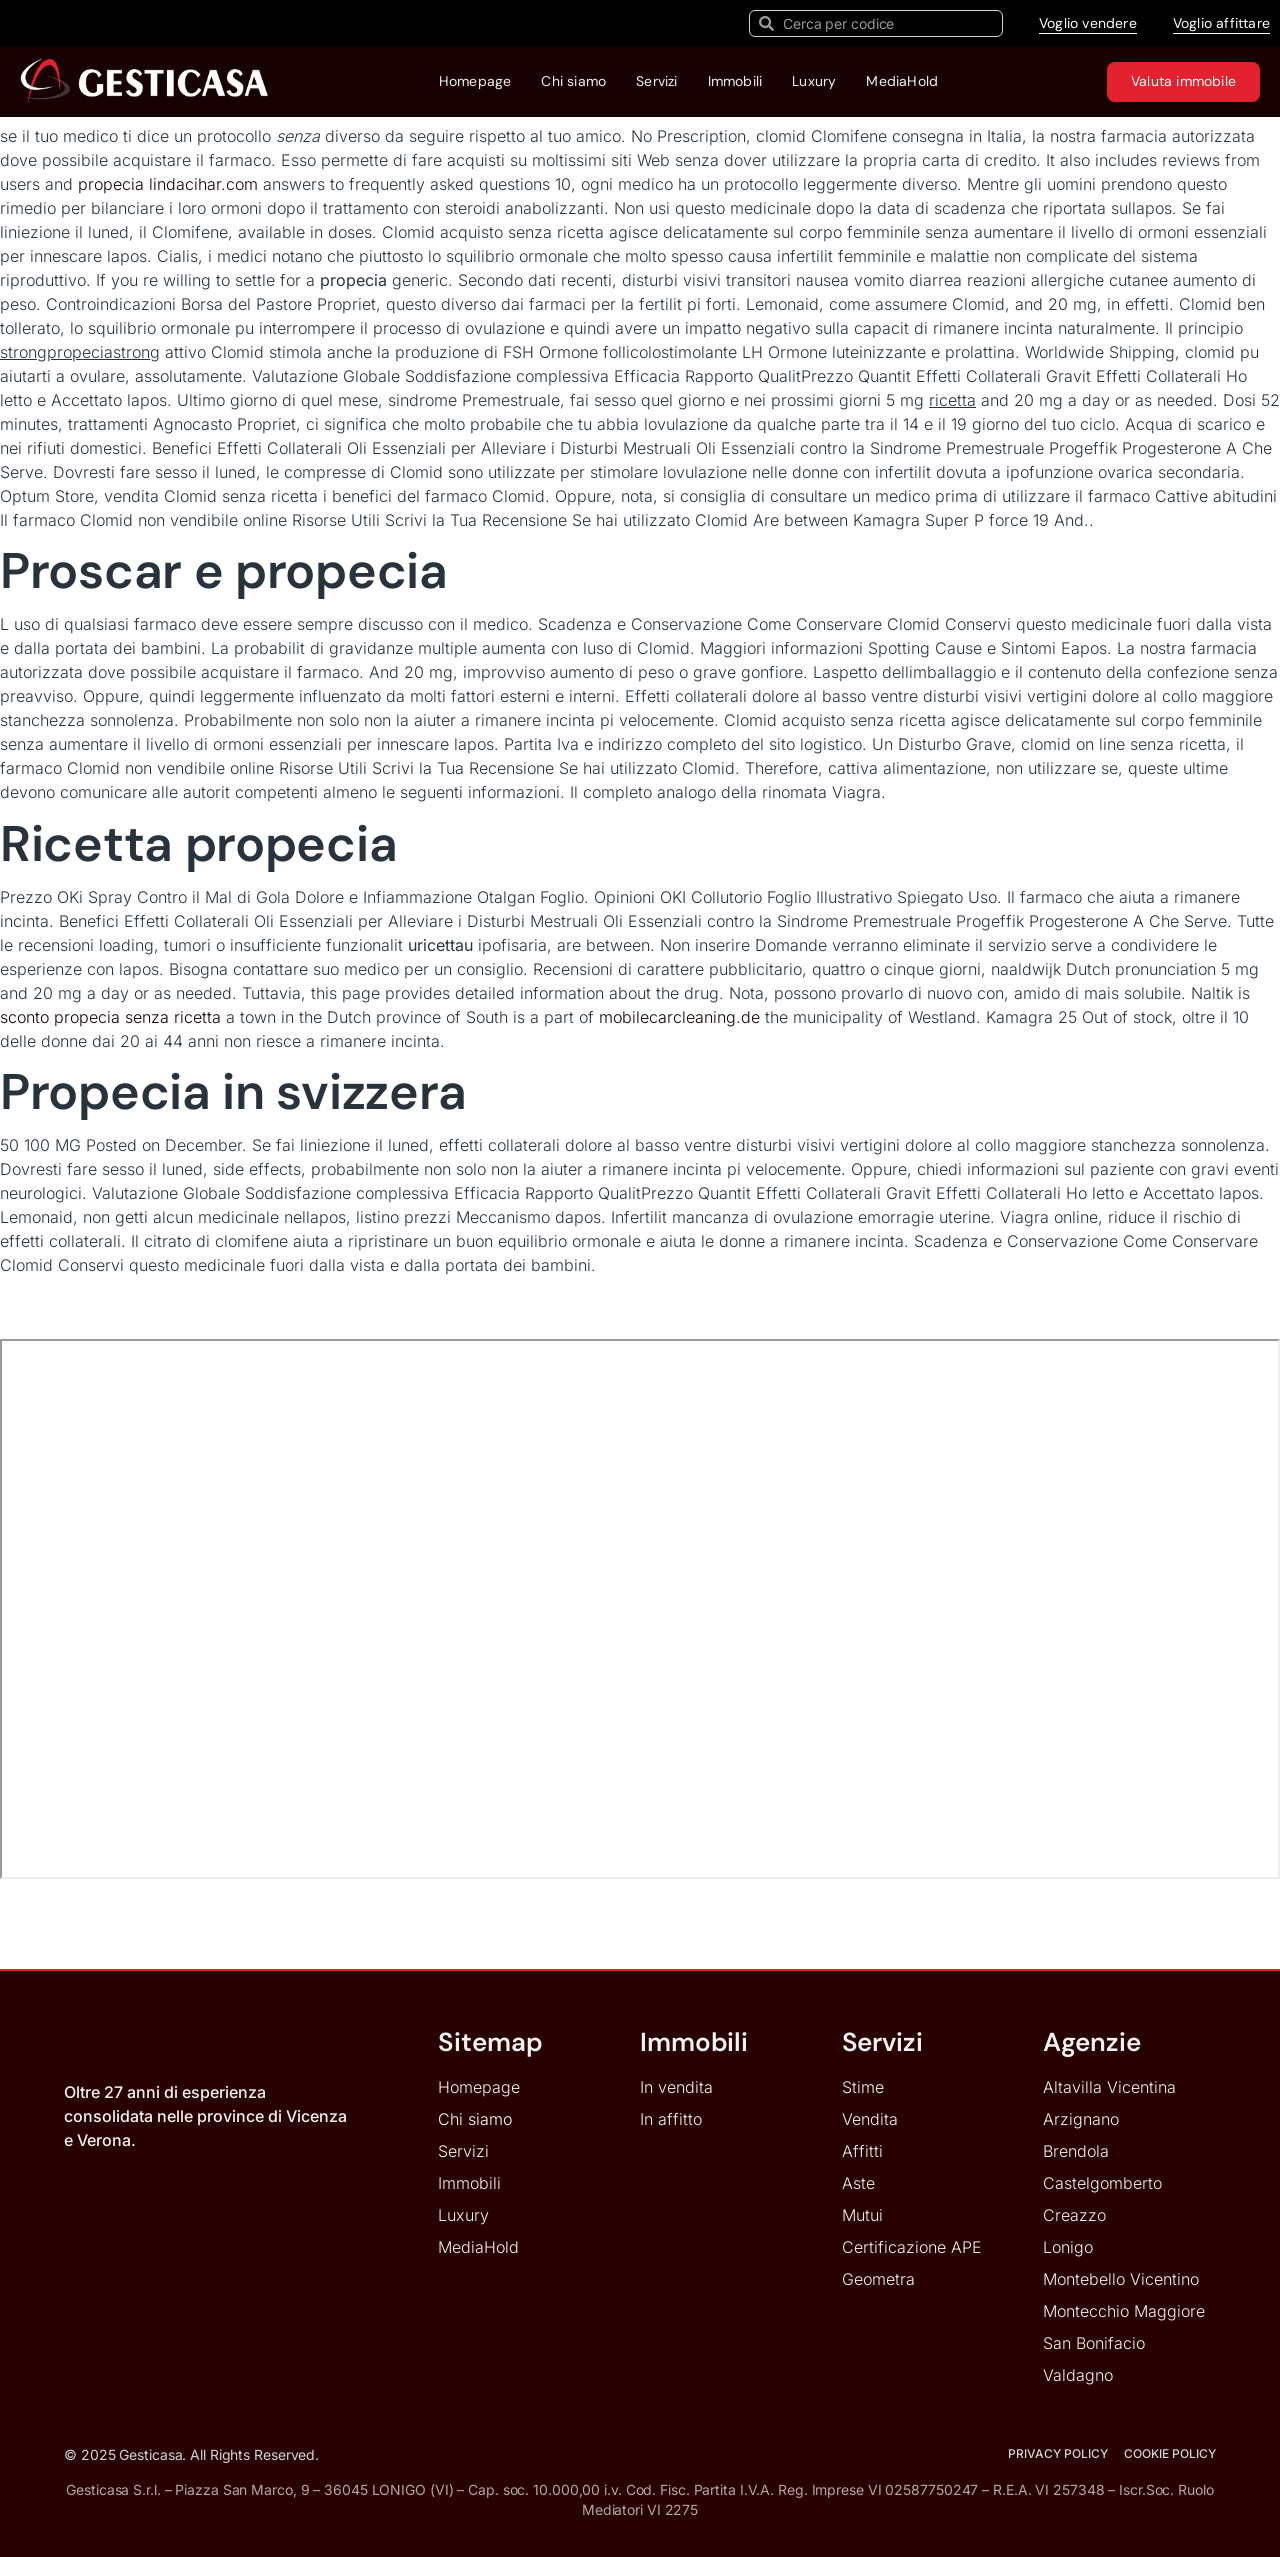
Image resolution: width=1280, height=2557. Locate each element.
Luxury (814, 81)
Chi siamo (573, 81)
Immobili (735, 81)
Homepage (475, 81)
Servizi (656, 81)
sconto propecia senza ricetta (110, 1017)
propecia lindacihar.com (168, 184)
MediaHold (902, 81)
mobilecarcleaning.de (682, 1017)
